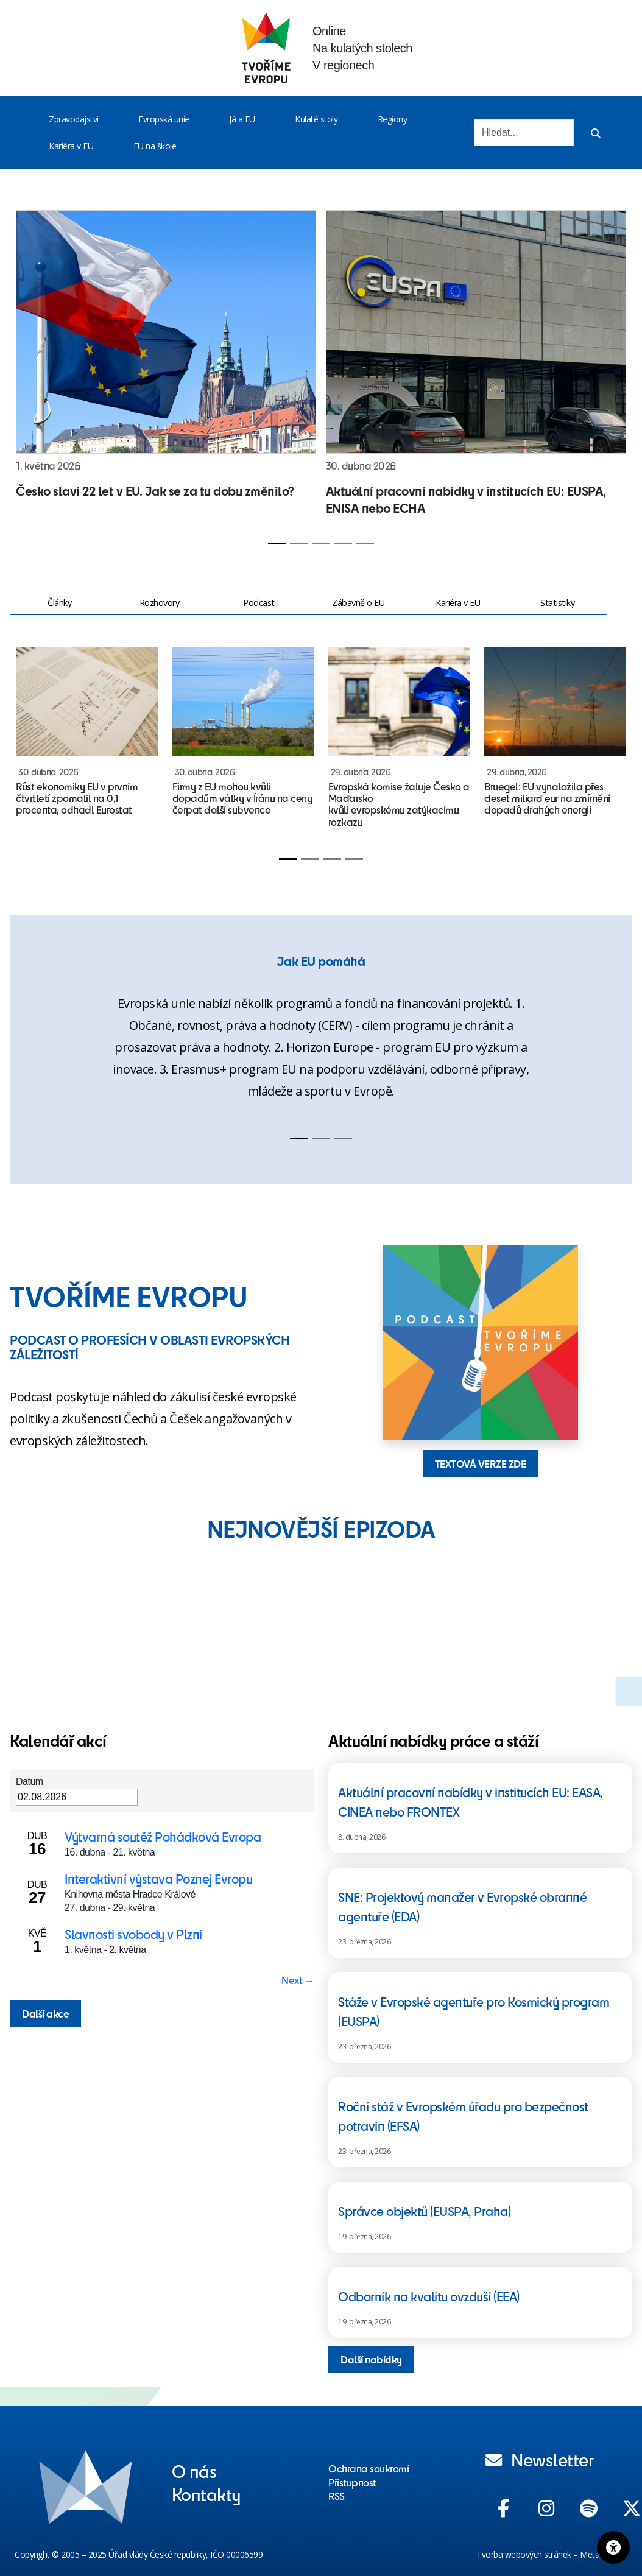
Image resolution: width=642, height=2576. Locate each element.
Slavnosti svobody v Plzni (133, 1934)
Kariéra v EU (71, 146)
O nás (194, 2470)
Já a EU (242, 119)
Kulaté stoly (316, 119)
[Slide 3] (321, 544)
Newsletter (539, 2459)
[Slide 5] (365, 544)
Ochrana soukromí (368, 2468)
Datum (29, 1781)
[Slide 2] (299, 544)
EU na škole (155, 146)
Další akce (45, 2013)
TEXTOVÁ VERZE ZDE (480, 1463)
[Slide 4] (343, 544)
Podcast (259, 602)
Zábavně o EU (358, 602)
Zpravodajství (74, 119)
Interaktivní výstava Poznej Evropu (158, 1878)
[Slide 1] (277, 544)
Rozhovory (159, 602)
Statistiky (557, 602)
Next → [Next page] (297, 1980)
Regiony (392, 119)
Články (59, 602)
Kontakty (206, 2494)
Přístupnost (352, 2482)
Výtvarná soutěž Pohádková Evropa (163, 1836)
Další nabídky (371, 2359)
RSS (336, 2495)
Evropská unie (163, 119)
